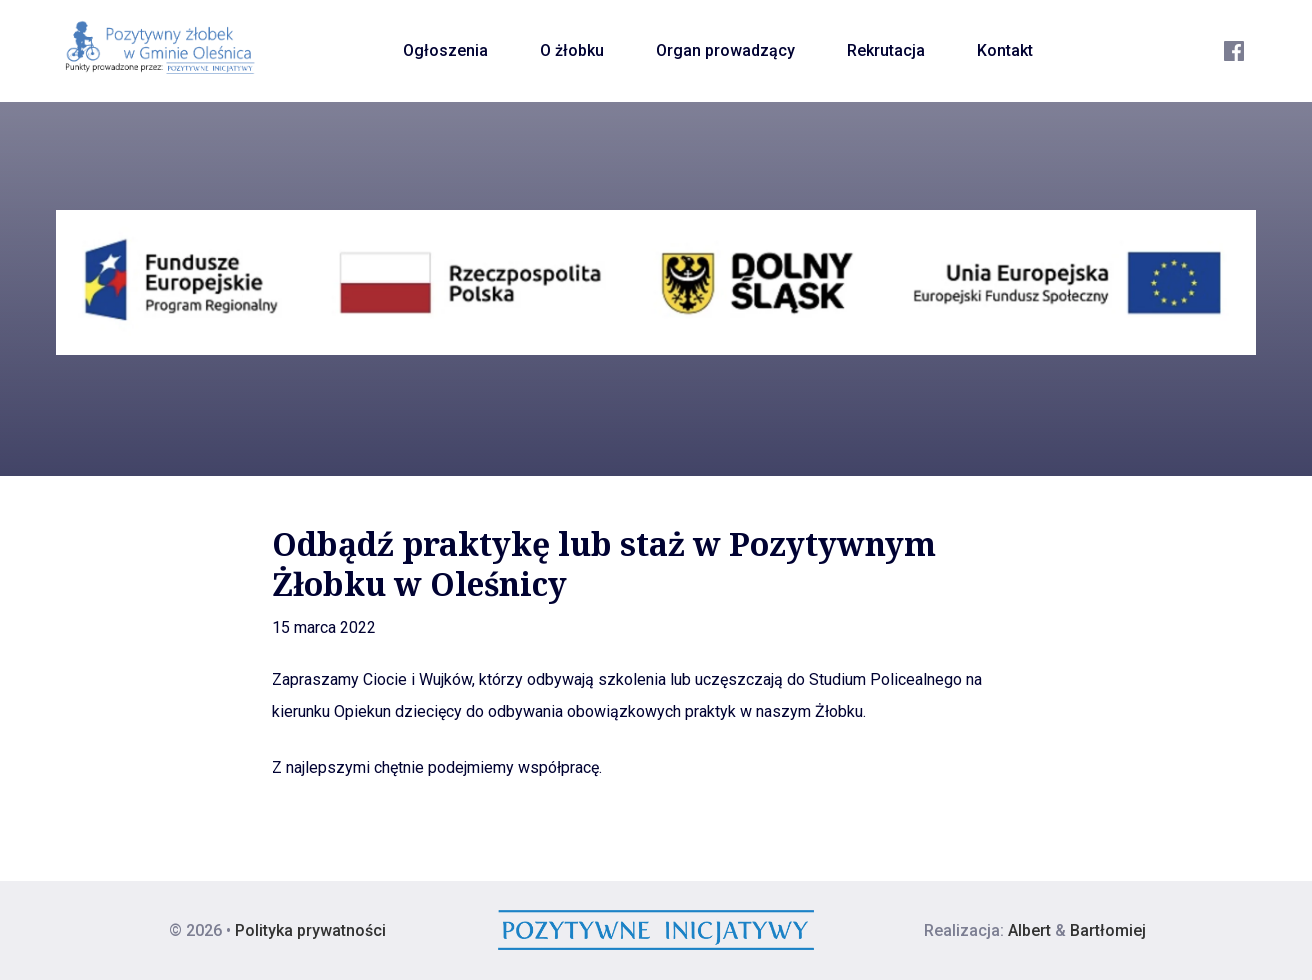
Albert (1029, 930)
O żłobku (572, 50)
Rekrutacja (886, 50)
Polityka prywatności (310, 930)
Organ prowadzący (725, 50)
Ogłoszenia (445, 50)
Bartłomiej (1108, 930)
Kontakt (1005, 50)
